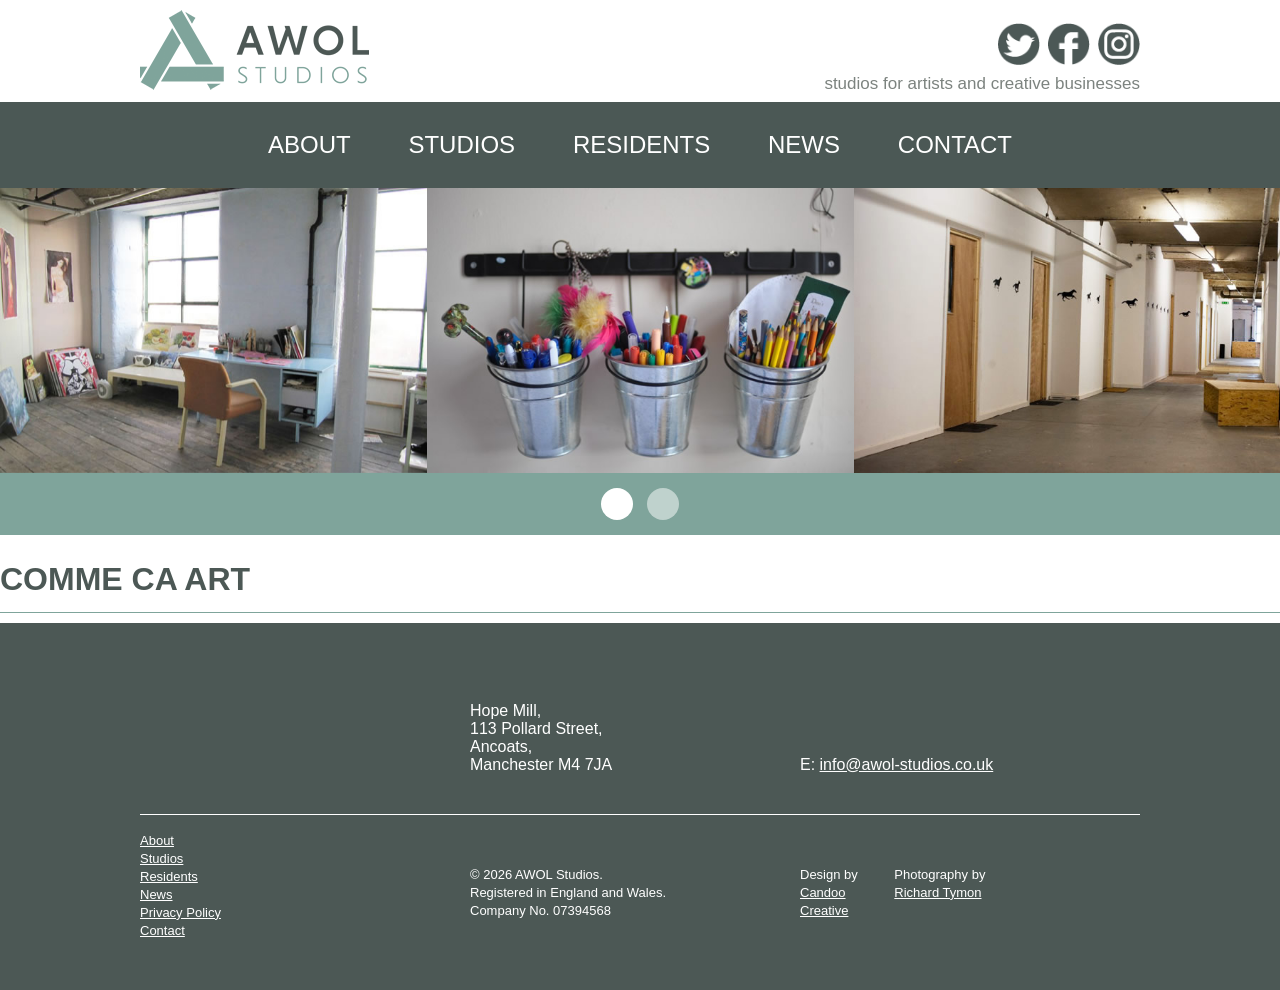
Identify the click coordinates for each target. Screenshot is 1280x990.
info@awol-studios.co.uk (907, 764)
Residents (641, 144)
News (804, 144)
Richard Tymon (937, 892)
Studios (461, 144)
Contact (955, 144)
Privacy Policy (180, 912)
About (309, 144)
